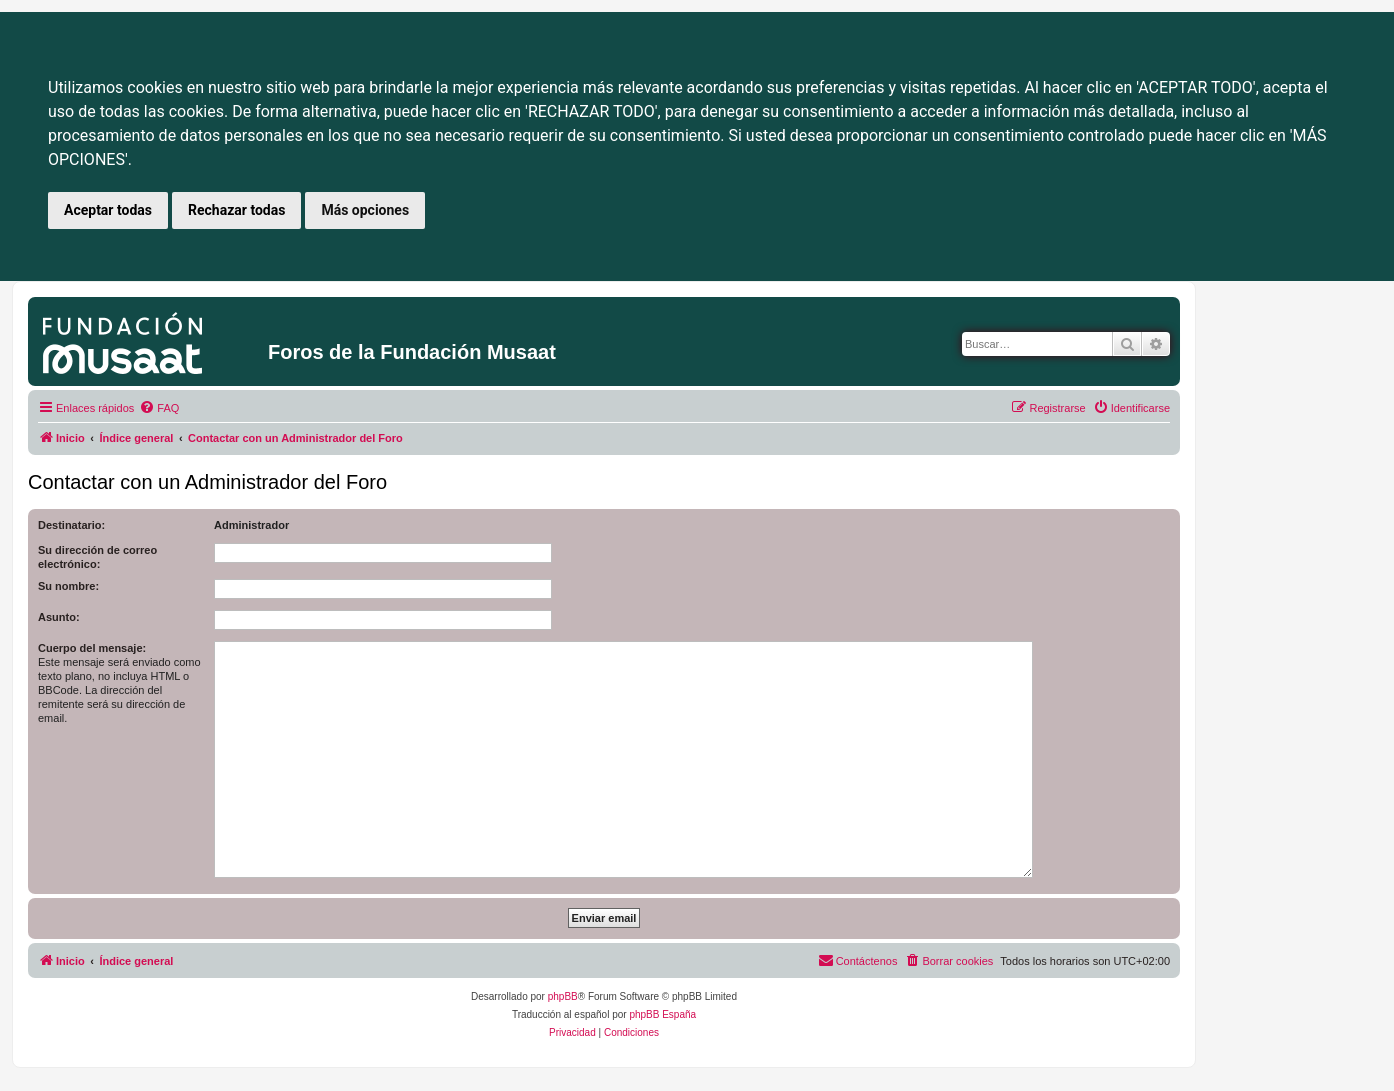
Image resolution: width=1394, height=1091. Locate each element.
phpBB (563, 996)
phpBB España (662, 1014)
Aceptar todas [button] (108, 210)
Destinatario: (71, 525)
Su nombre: (68, 586)
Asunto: (59, 617)
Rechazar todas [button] (236, 210)
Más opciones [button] (365, 210)
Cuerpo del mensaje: (92, 648)
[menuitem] (159, 408)
